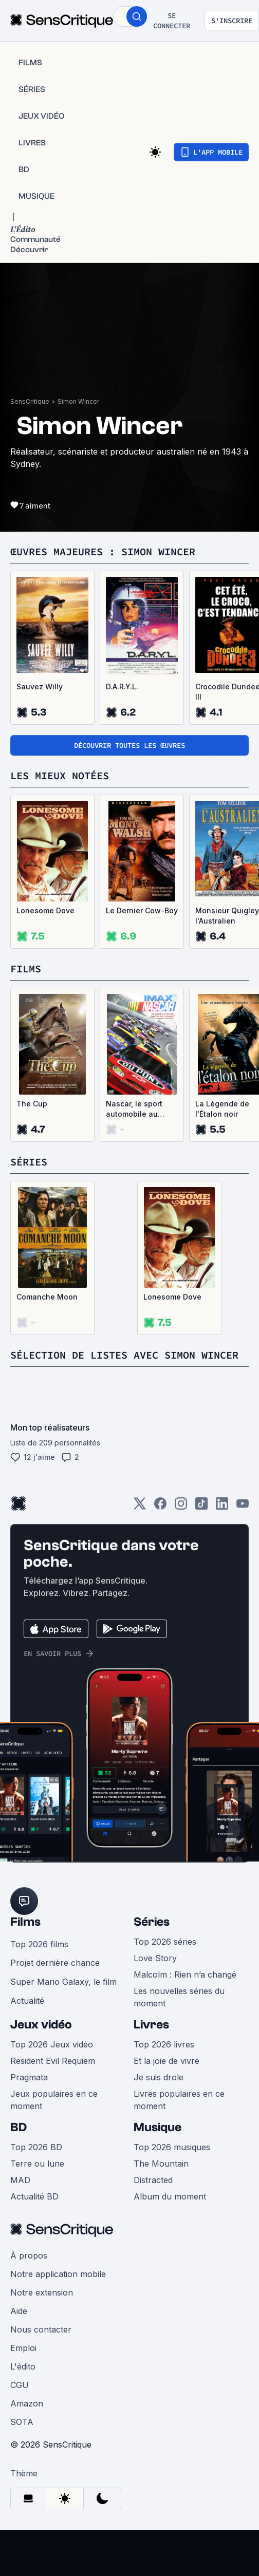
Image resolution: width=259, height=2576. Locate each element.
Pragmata (29, 2077)
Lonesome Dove (45, 910)
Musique (157, 2127)
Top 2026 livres (164, 2044)
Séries (152, 1922)
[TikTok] (201, 1506)
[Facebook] (160, 1506)
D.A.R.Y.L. (122, 686)
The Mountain (161, 2163)
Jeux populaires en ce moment (54, 2100)
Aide (18, 2311)
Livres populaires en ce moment (179, 2100)
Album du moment (170, 2196)
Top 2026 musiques (172, 2147)
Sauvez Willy (39, 686)
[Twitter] (140, 1506)
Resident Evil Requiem (52, 2061)
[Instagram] (181, 1506)
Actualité (27, 2001)
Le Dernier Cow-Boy (142, 910)
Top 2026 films (39, 1944)
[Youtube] (242, 1506)
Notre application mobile (58, 2274)
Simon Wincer (78, 401)
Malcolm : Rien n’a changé (185, 1974)
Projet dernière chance (55, 1963)
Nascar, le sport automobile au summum (134, 1109)
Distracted (153, 2180)
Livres (151, 2025)
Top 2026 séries (165, 1941)
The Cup (31, 1103)
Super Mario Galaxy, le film (63, 1982)
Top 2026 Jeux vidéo (51, 2044)
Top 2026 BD (36, 2147)
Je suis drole (158, 2077)
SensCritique (29, 401)
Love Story (155, 1958)
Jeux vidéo (41, 2025)
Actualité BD (34, 2196)
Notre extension (41, 2292)
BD (18, 2127)
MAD (20, 2180)
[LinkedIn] (222, 1506)
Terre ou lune (37, 2163)
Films (25, 1922)
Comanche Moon (47, 1296)
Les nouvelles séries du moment (179, 1997)
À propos (28, 2255)
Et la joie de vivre (166, 2061)
